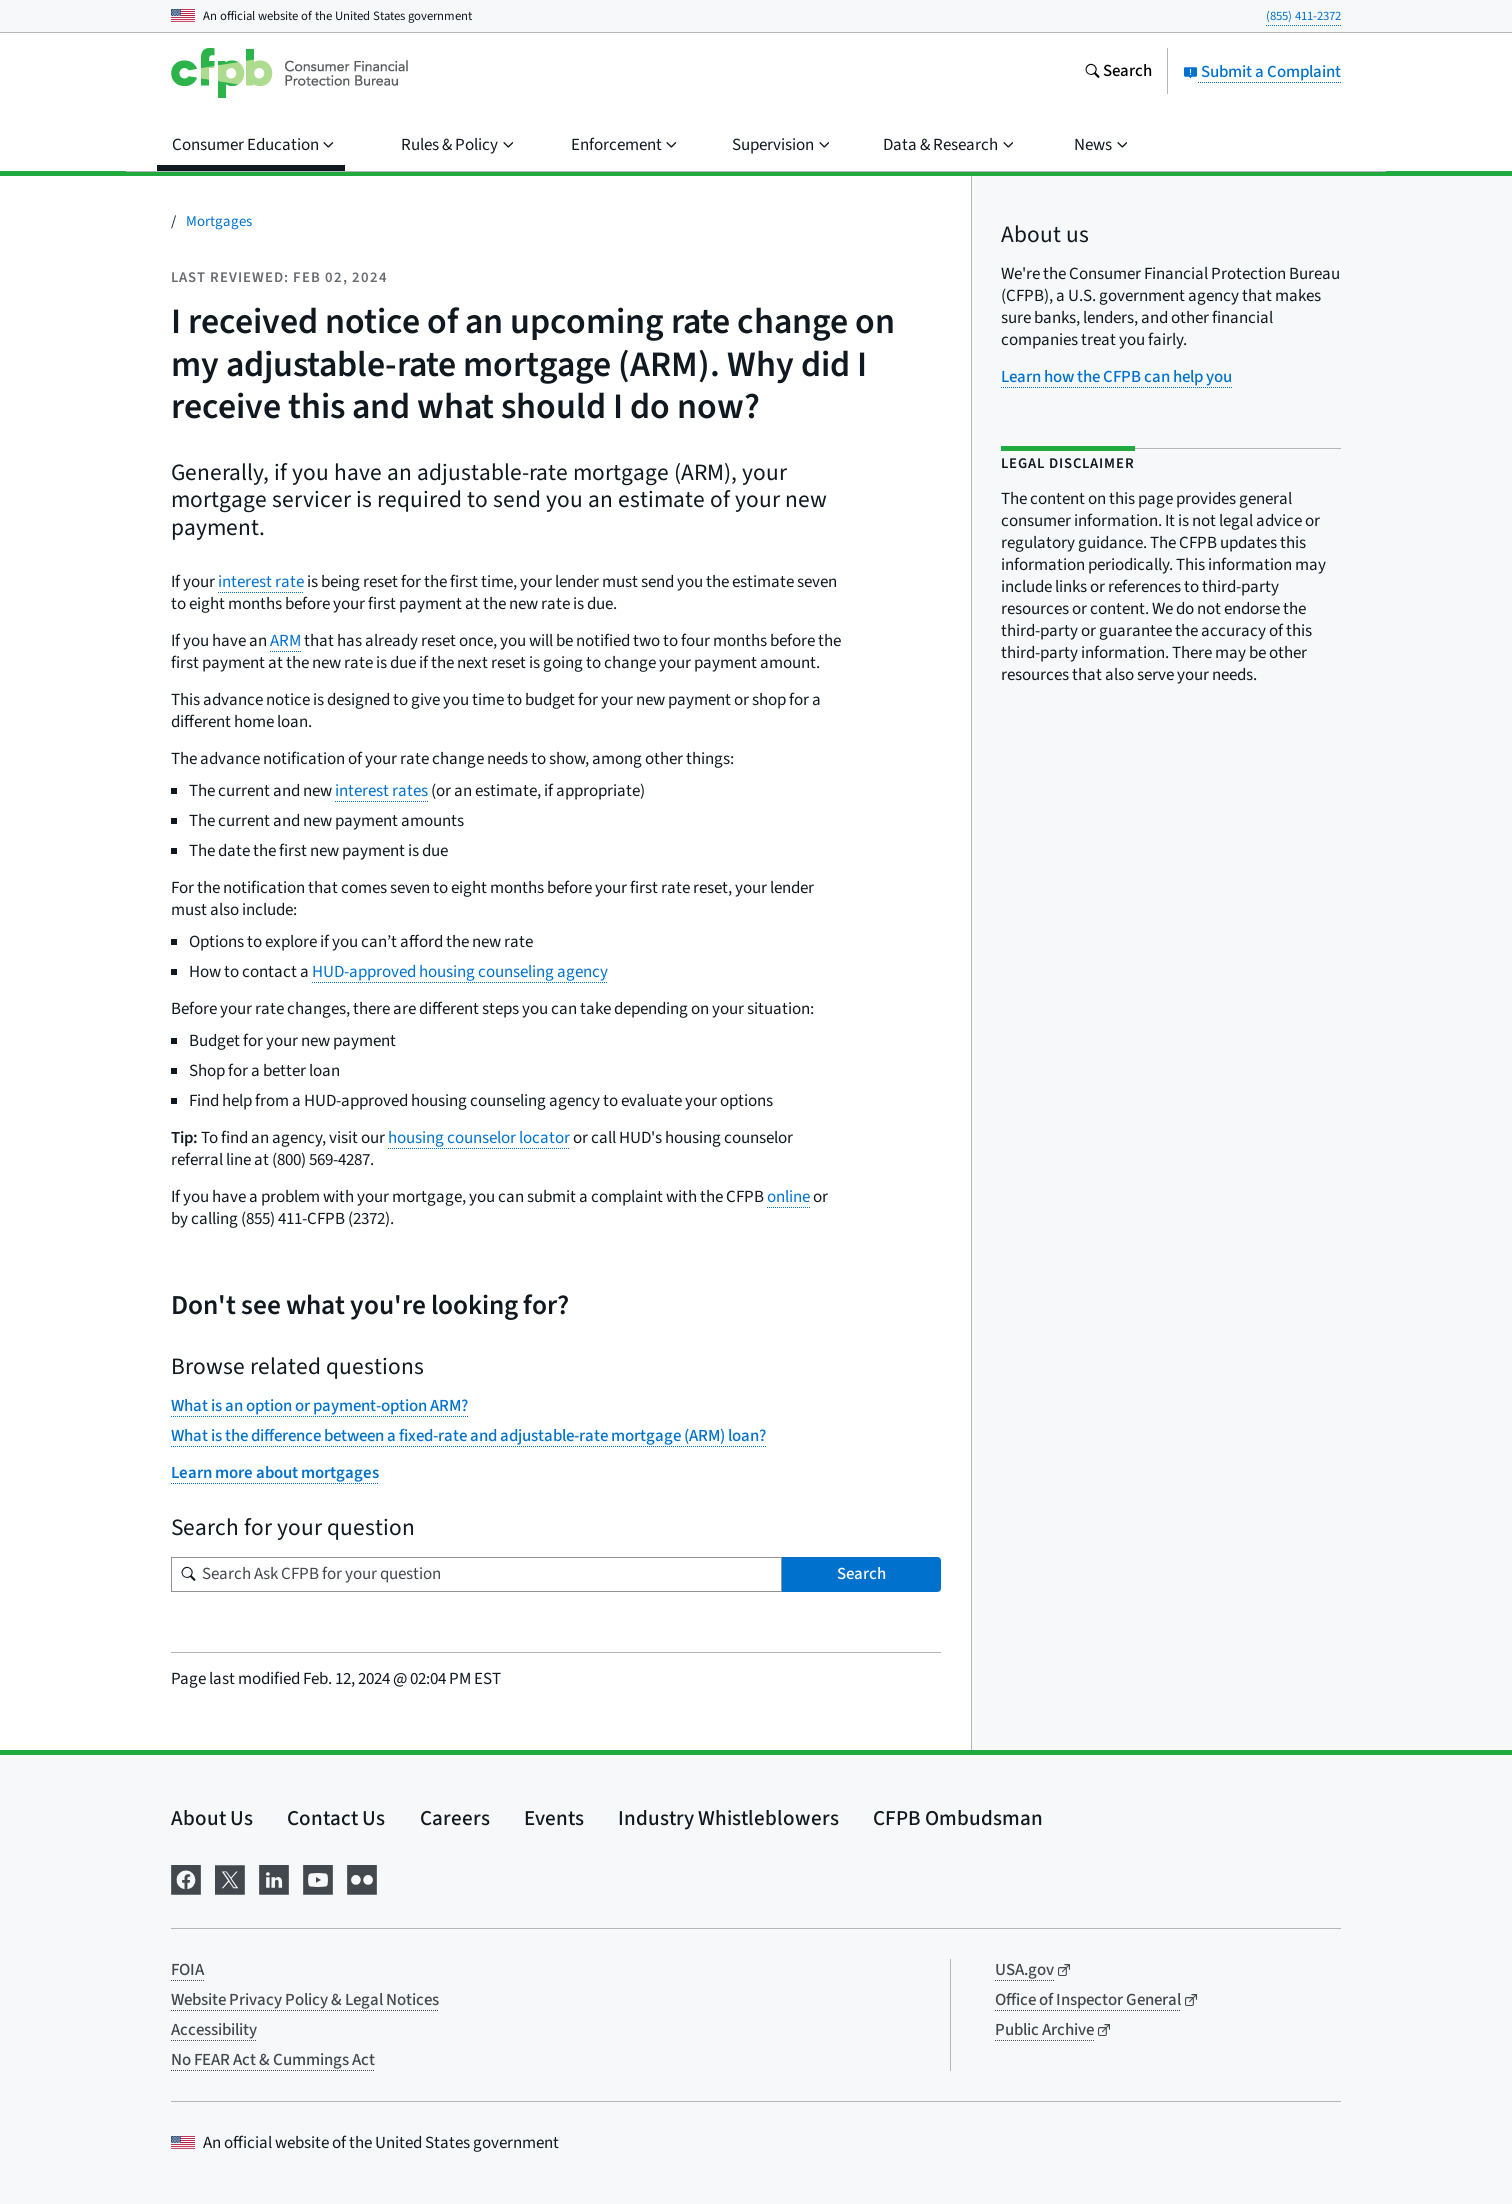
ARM (285, 641)
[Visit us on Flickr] (362, 1878)
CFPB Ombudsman (958, 1818)
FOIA (187, 1970)
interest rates (381, 791)
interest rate (261, 582)
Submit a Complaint (1262, 72)
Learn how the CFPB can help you (1116, 377)
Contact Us (336, 1818)
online (788, 1197)
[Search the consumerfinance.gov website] (1118, 73)
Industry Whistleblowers (728, 1818)
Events (554, 1818)
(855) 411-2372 (1303, 16)
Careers (455, 1818)
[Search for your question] (476, 1574)
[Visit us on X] (230, 1878)
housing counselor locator (479, 1138)
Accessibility (214, 2030)
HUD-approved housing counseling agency (460, 972)
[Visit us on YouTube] (318, 1878)
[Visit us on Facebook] (186, 1878)
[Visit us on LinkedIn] (274, 1878)
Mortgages (219, 221)
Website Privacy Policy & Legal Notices (305, 2000)
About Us (212, 1818)
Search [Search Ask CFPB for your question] (861, 1574)
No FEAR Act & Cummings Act (273, 2060)
